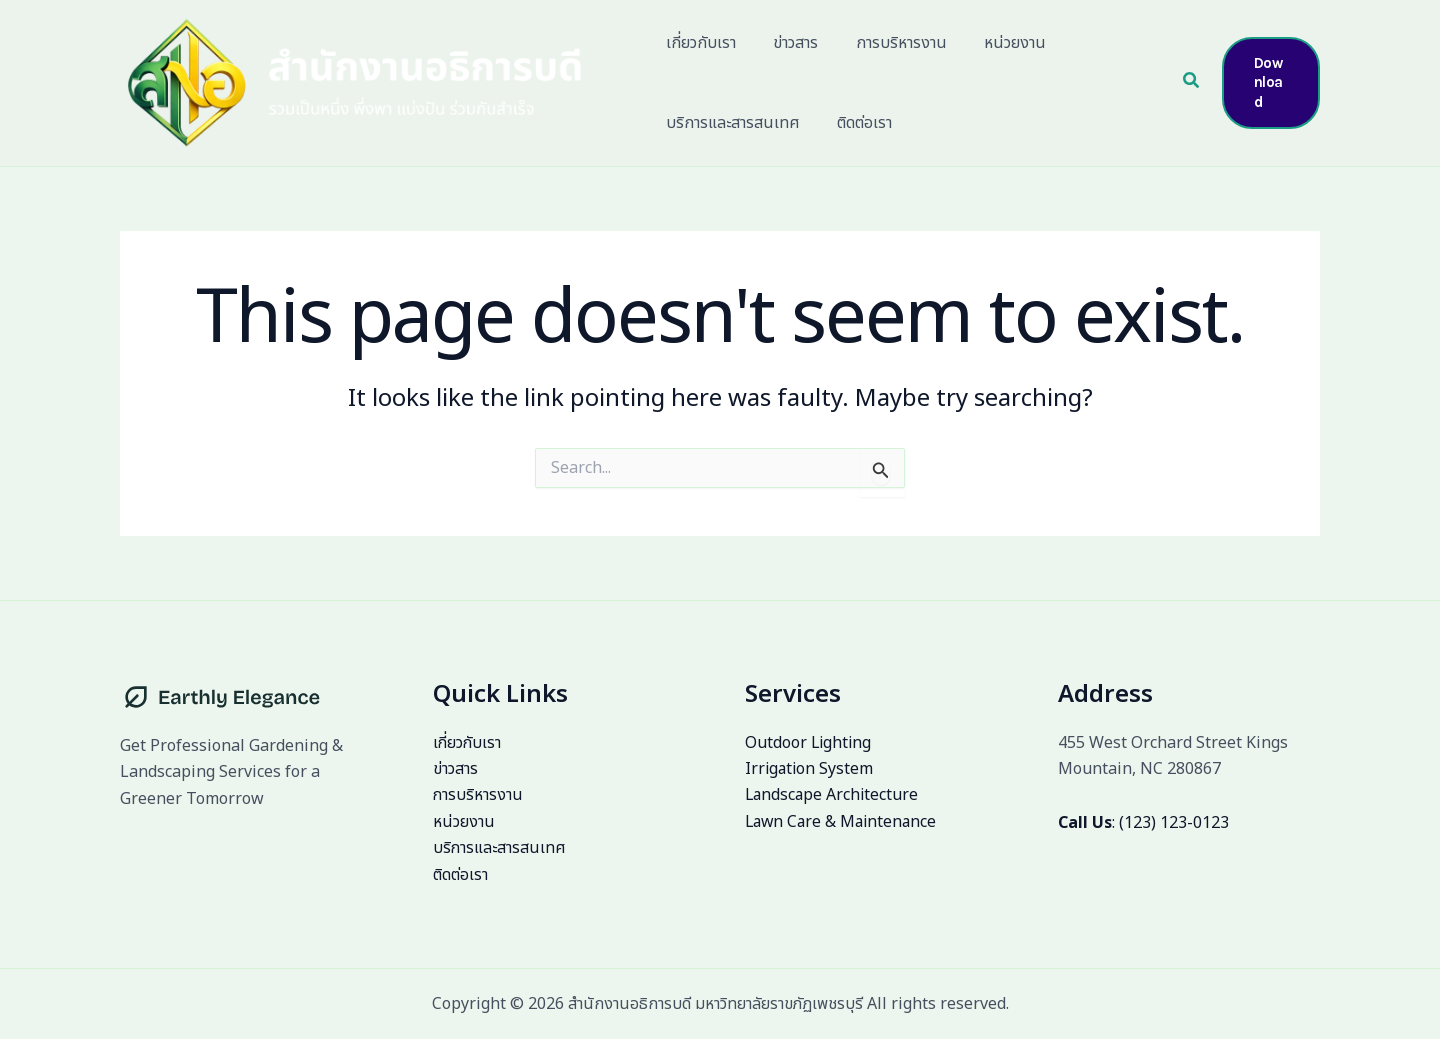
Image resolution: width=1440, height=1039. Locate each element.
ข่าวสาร (455, 769)
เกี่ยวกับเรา (468, 743)
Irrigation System (810, 769)
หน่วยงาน (464, 822)
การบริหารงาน (478, 796)
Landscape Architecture (833, 796)
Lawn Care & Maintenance (844, 822)
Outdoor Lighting (809, 743)
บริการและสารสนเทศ (500, 849)
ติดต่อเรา (460, 875)
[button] (1189, 83)
